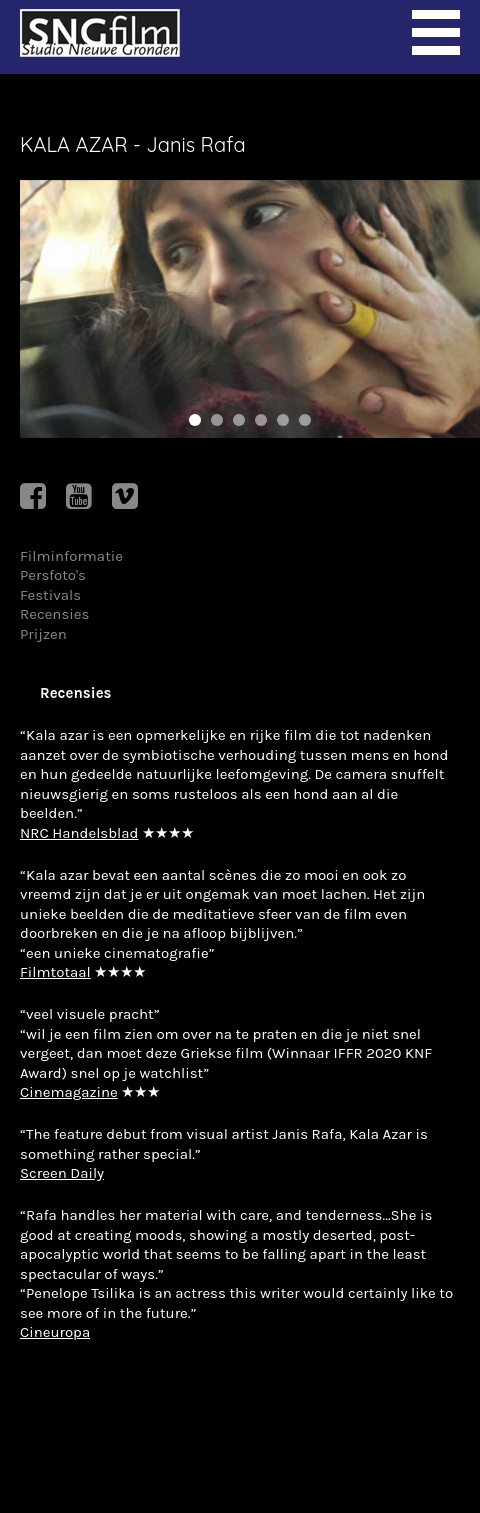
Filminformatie (71, 556)
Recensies (54, 614)
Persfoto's (53, 575)
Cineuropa (55, 1332)
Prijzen (43, 634)
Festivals (50, 595)
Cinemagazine (69, 1092)
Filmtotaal (55, 972)
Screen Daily (62, 1173)
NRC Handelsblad (79, 833)
